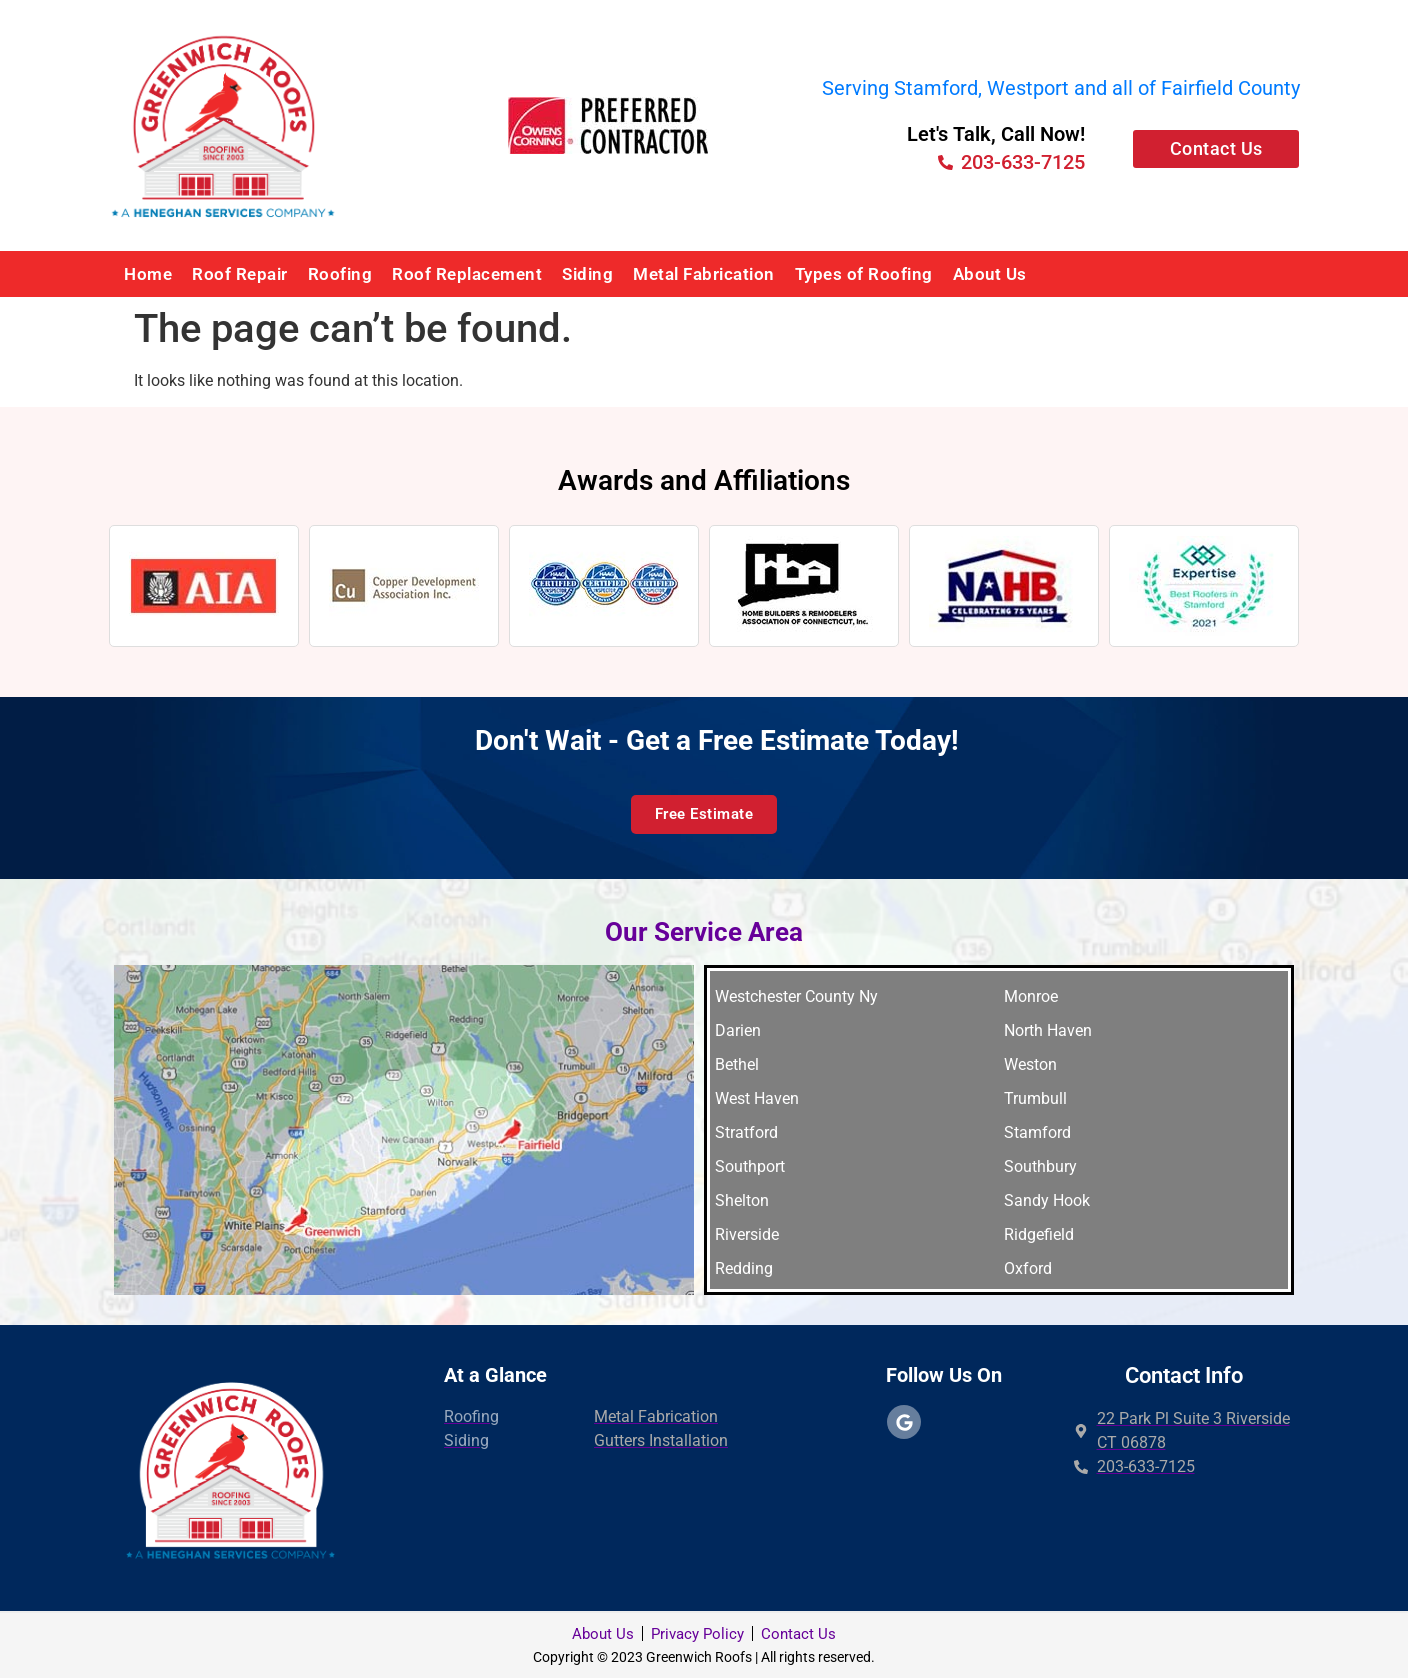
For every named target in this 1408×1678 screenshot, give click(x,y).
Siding (587, 274)
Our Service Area (704, 932)
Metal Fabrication (704, 274)
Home (148, 274)
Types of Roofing (864, 274)
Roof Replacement (467, 274)
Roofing (340, 274)
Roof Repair (240, 274)
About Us (990, 274)
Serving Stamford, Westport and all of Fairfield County (1061, 88)
